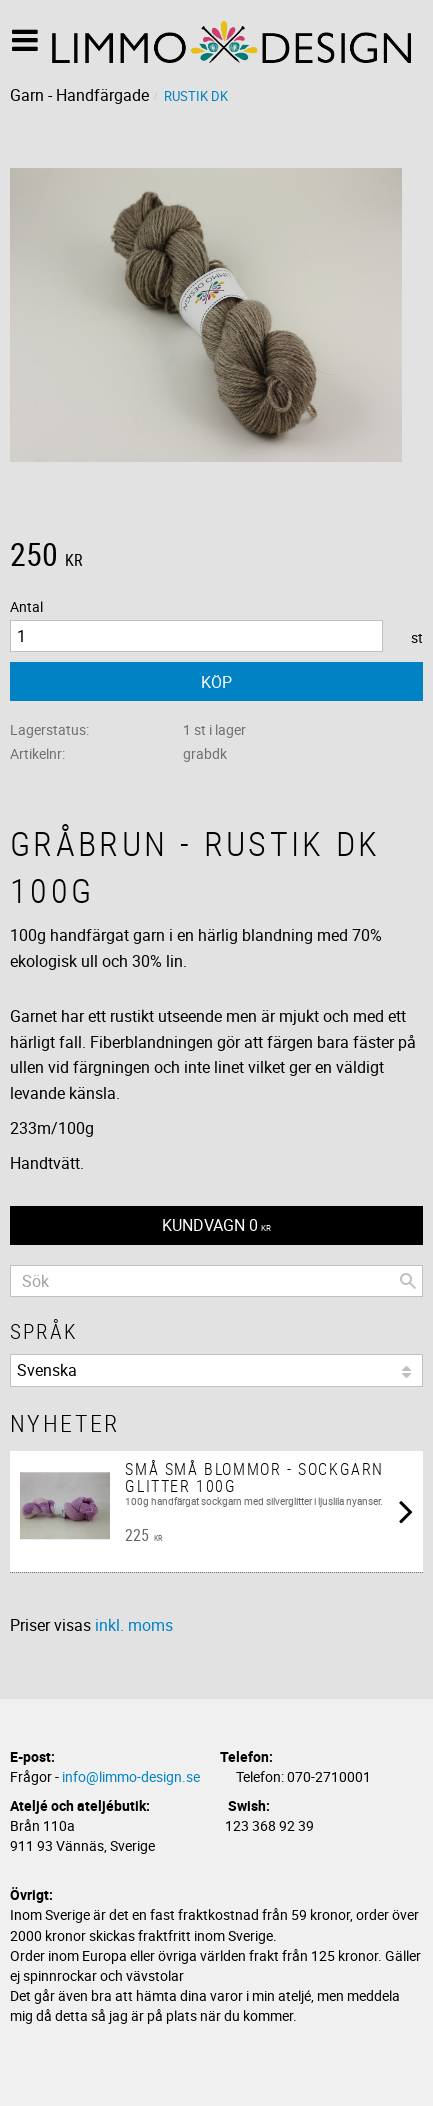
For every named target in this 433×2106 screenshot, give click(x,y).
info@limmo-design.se (131, 1776)
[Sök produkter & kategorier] (216, 1281)
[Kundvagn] (216, 1225)
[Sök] (408, 1281)
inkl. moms (134, 1625)
